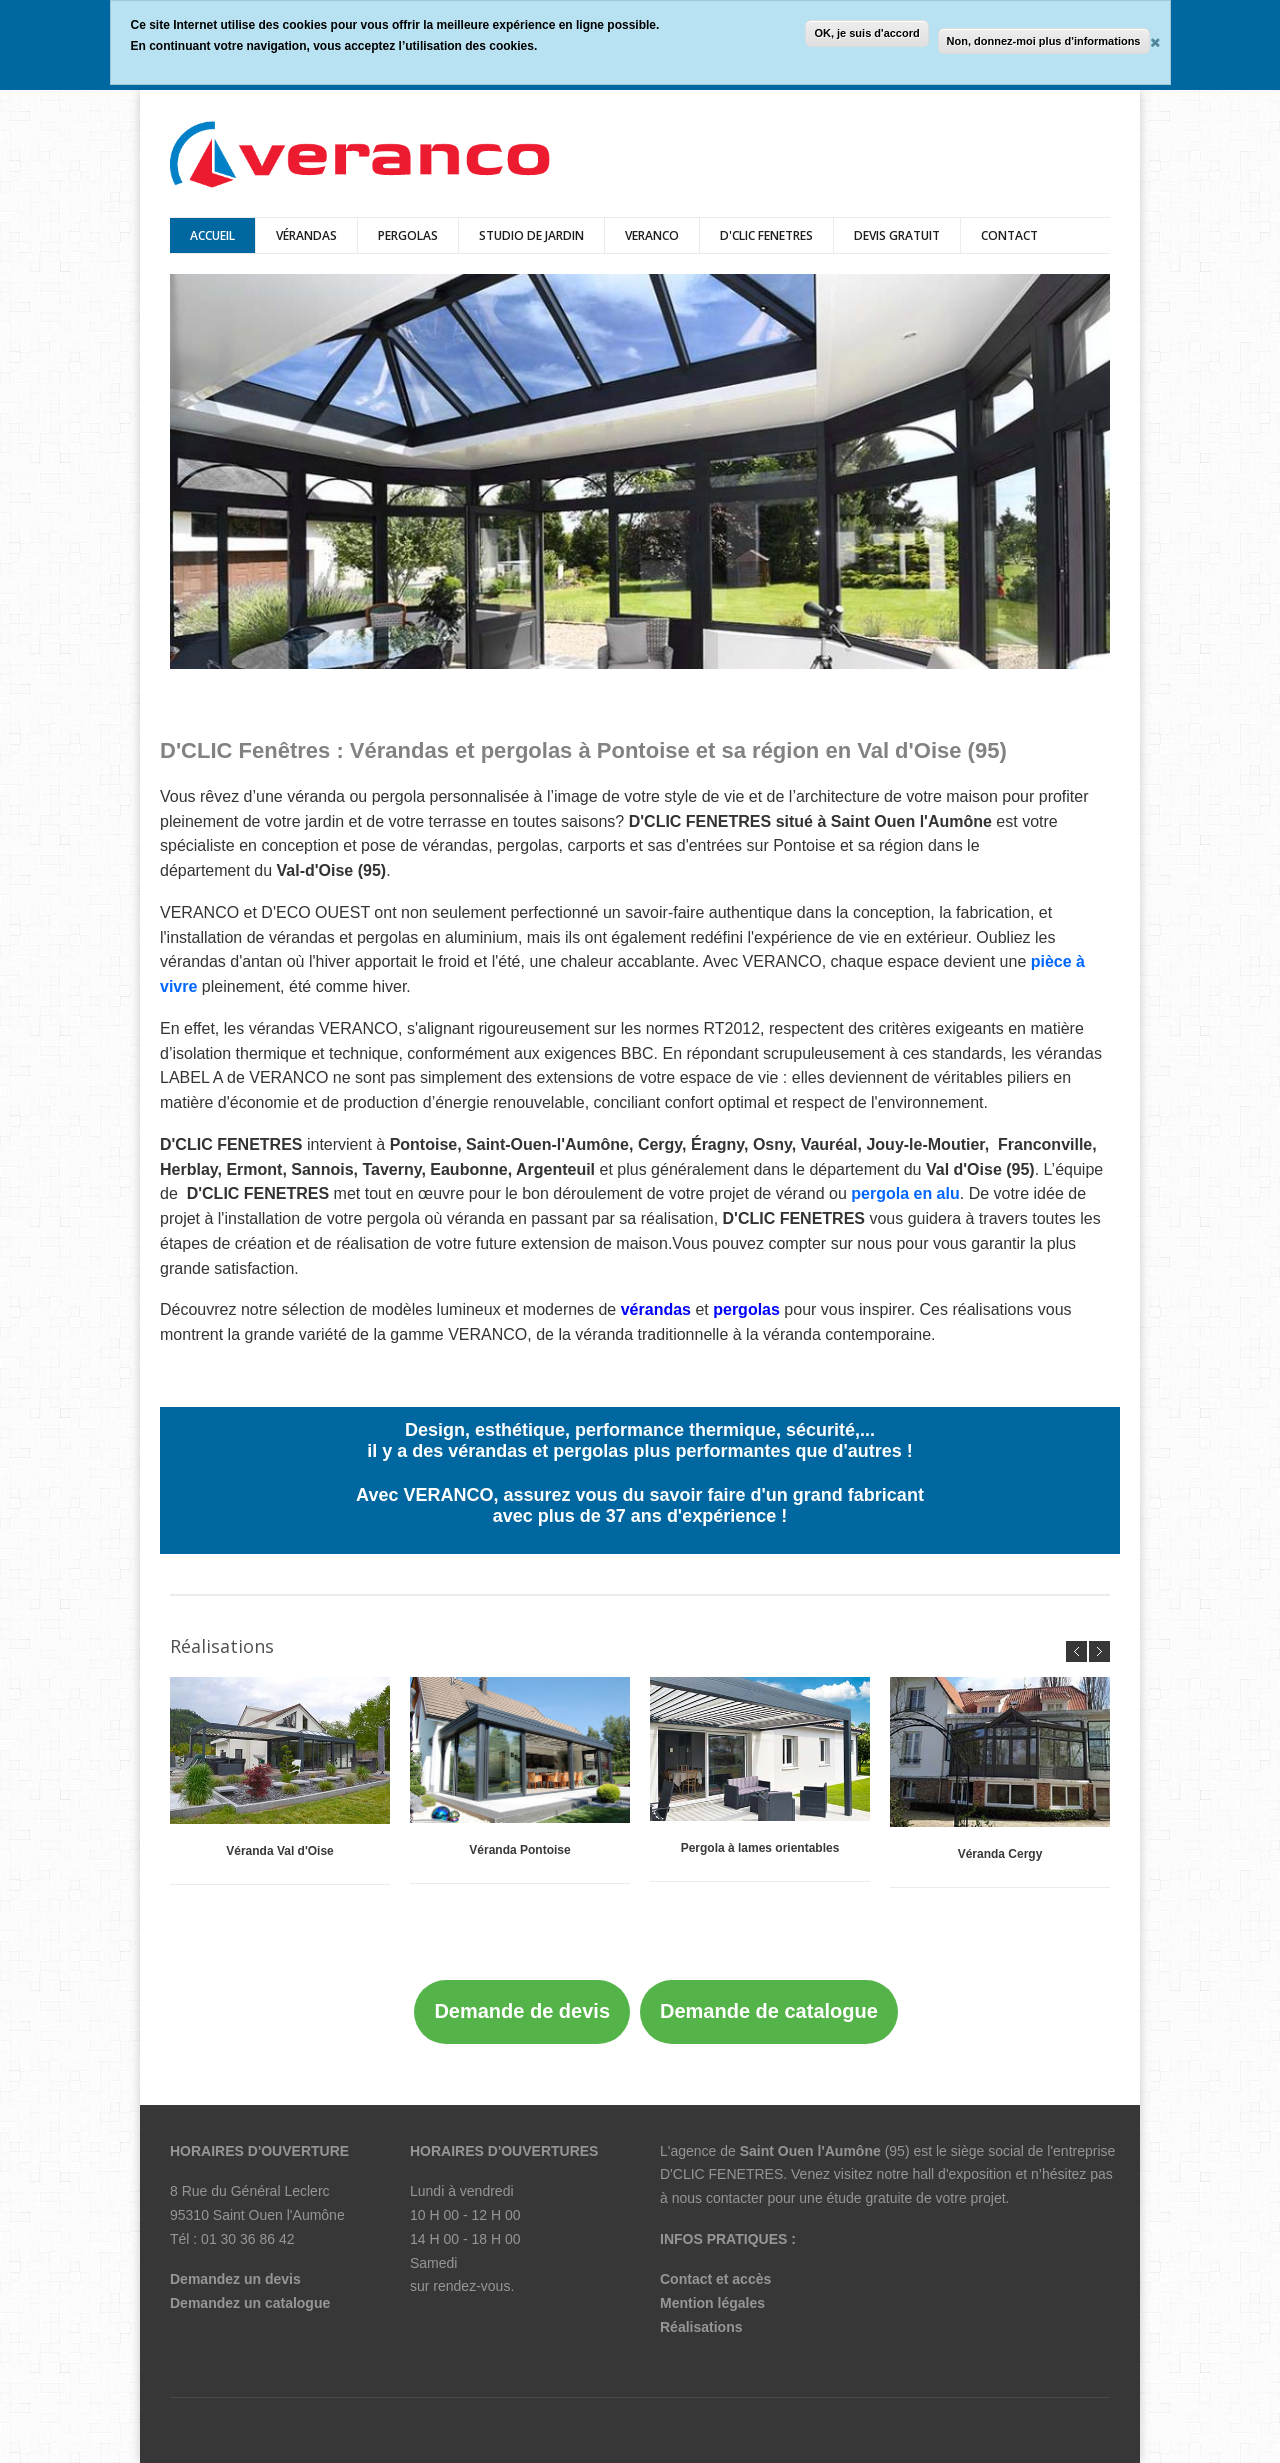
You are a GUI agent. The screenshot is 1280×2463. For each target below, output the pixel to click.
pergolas (408, 235)
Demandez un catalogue (250, 2303)
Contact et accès (715, 2279)
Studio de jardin (531, 235)
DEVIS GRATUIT (897, 235)
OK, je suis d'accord (866, 33)
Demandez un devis (235, 2279)
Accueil (212, 235)
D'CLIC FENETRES (766, 235)
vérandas (306, 235)
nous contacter (718, 2198)
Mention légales (712, 2303)
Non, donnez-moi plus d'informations (1044, 41)
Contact (1009, 235)
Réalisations (701, 2327)
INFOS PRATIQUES (723, 2239)
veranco (652, 235)
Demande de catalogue (769, 2011)
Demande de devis (522, 2011)
